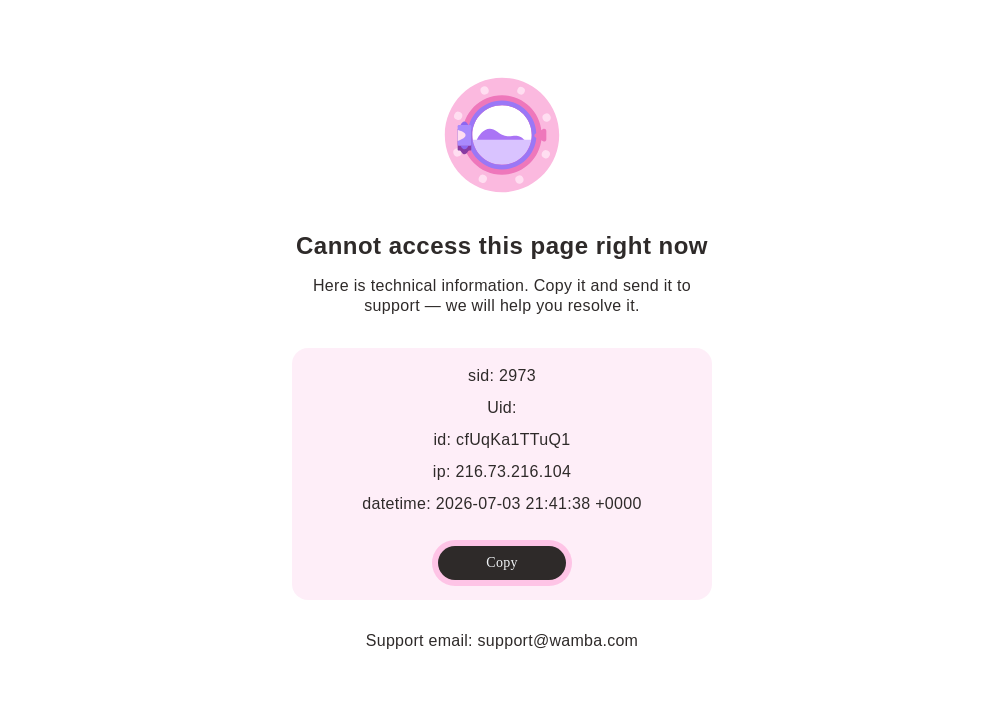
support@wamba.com (558, 640)
